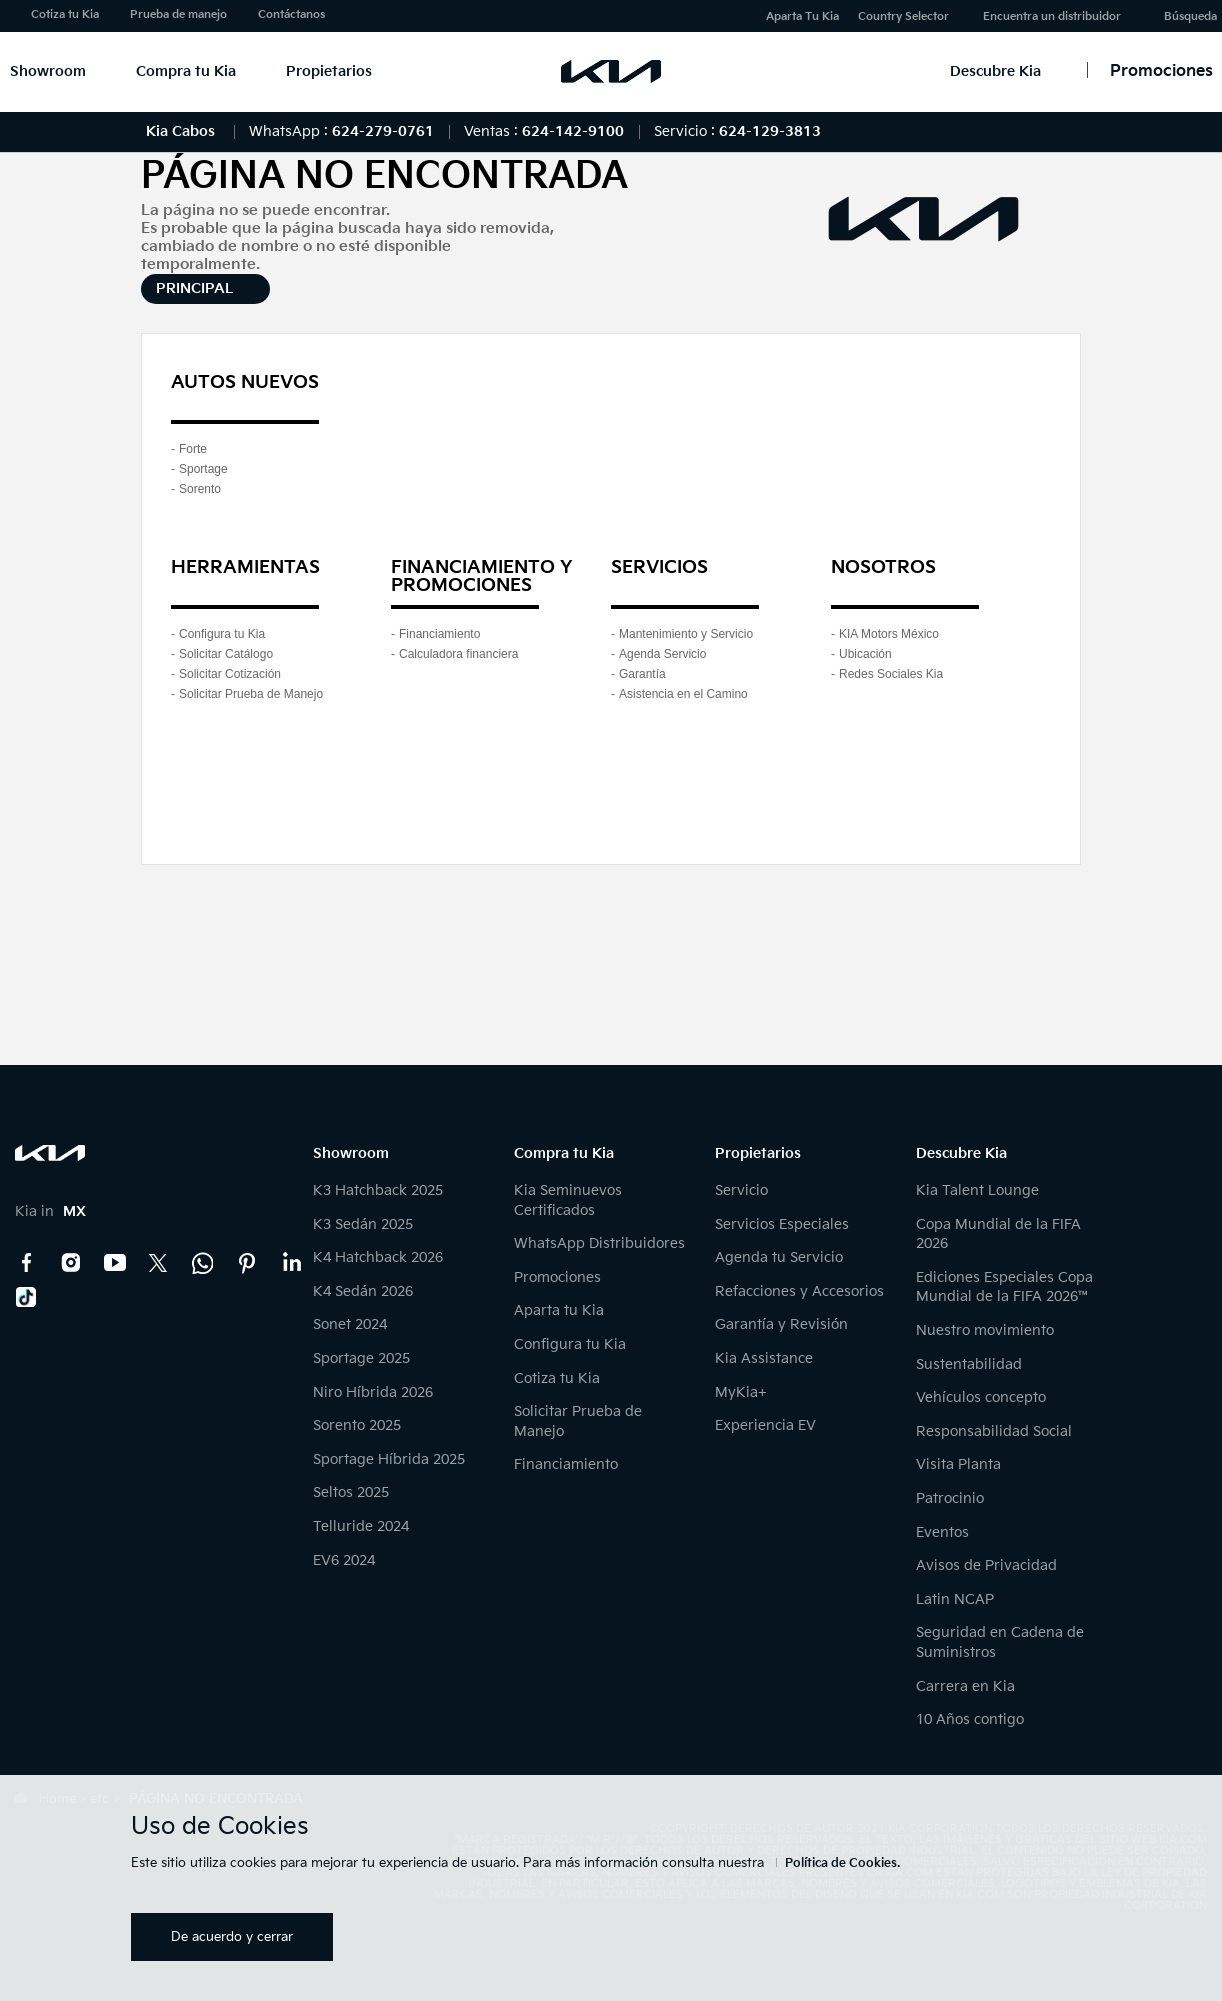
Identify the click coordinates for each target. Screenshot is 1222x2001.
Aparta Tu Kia (802, 16)
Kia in (50, 1211)
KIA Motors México (889, 634)
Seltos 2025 (351, 1492)
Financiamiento (439, 634)
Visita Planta (958, 1464)
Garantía (642, 674)
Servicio (741, 1190)
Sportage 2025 (361, 1358)
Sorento (200, 489)
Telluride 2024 (361, 1526)
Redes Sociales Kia (891, 674)
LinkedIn (291, 1263)
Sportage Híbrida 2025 (389, 1459)
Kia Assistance (764, 1358)
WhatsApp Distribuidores (599, 1243)
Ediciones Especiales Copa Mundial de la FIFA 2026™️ (1004, 1287)
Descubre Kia (995, 71)
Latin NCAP (955, 1599)
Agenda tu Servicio (779, 1257)
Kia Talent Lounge (977, 1190)
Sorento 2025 (357, 1425)
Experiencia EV (765, 1425)
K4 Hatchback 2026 (378, 1257)
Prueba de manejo (178, 14)
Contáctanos (291, 14)
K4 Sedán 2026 (363, 1291)
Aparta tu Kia (559, 1310)
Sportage (203, 469)
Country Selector (903, 16)
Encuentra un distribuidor (1052, 16)
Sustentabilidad (969, 1364)
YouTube (115, 1263)
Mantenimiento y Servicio (686, 634)
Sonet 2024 (350, 1324)
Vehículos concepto (981, 1397)
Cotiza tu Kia (65, 14)
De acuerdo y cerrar (232, 1937)
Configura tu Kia (222, 634)
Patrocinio (950, 1498)
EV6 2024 (344, 1560)
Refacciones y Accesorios (799, 1291)
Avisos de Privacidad (986, 1565)
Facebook (27, 1263)
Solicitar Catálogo (226, 654)
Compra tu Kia (186, 71)
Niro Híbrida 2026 (373, 1392)
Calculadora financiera (458, 654)
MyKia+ (741, 1392)
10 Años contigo (970, 1719)
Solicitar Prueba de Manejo (251, 694)
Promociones (557, 1277)
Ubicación (865, 654)
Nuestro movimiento (985, 1330)
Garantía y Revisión (781, 1324)
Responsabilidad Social (994, 1431)
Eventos (942, 1532)
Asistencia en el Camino (683, 694)
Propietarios (329, 71)
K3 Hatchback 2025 (378, 1190)
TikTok (27, 1297)
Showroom (48, 71)
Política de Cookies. (842, 1863)
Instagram (71, 1263)
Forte (193, 449)
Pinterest (247, 1263)
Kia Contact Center (203, 1263)
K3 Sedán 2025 (363, 1224)
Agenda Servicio (662, 654)
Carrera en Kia (965, 1686)
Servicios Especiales (782, 1224)
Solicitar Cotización (230, 674)
